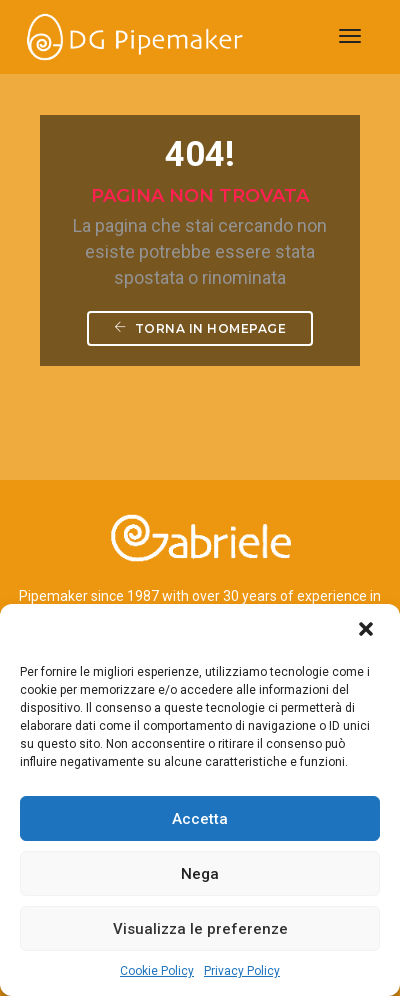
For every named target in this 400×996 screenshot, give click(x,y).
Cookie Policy (157, 971)
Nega (200, 874)
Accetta (200, 819)
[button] (368, 631)
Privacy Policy (242, 971)
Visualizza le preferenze (200, 929)
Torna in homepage (200, 328)
